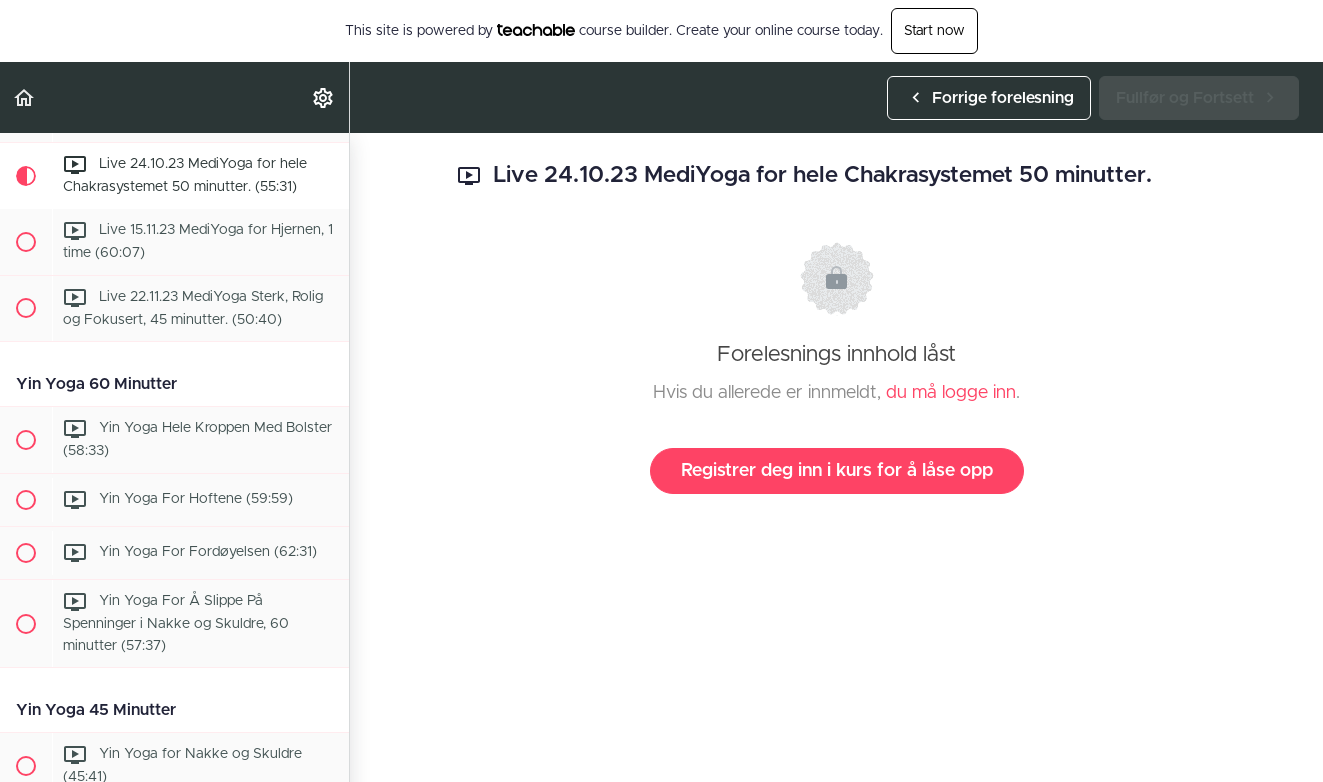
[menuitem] (324, 97)
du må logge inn (951, 393)
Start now (934, 31)
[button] (25, 97)
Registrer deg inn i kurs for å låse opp (837, 471)
